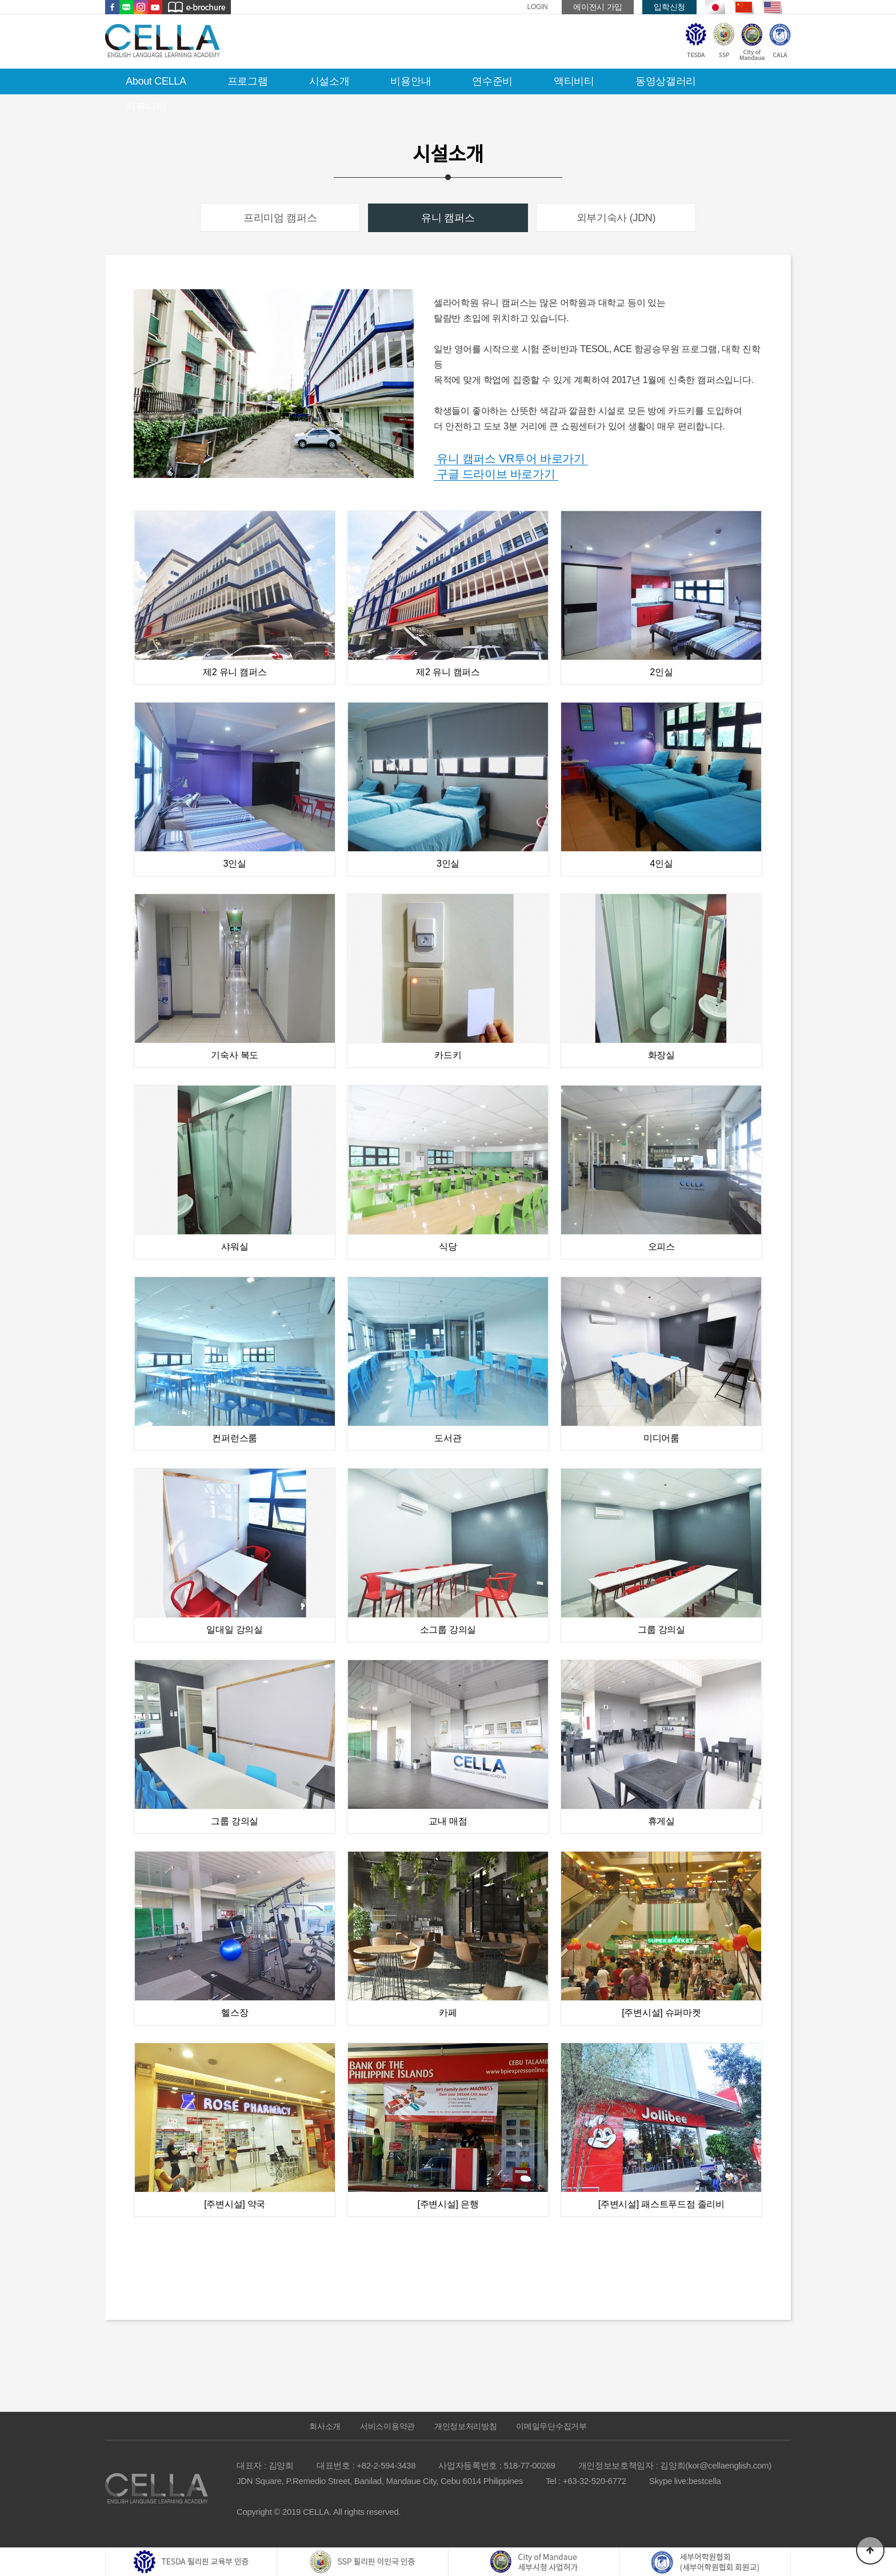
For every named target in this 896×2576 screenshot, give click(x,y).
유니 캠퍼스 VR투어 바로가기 (511, 458)
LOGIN (537, 7)
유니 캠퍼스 (447, 218)
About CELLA (156, 81)
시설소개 (329, 81)
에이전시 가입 (597, 6)
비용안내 (410, 81)
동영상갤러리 (665, 81)
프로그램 (247, 81)
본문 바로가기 (0, 0)
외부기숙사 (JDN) (616, 218)
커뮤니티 (146, 107)
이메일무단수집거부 (551, 2426)
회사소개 (325, 2426)
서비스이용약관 (387, 2426)
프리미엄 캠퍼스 (280, 218)
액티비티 (574, 81)
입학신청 (669, 6)
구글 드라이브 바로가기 (496, 474)
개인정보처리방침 (465, 2426)
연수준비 (492, 81)
